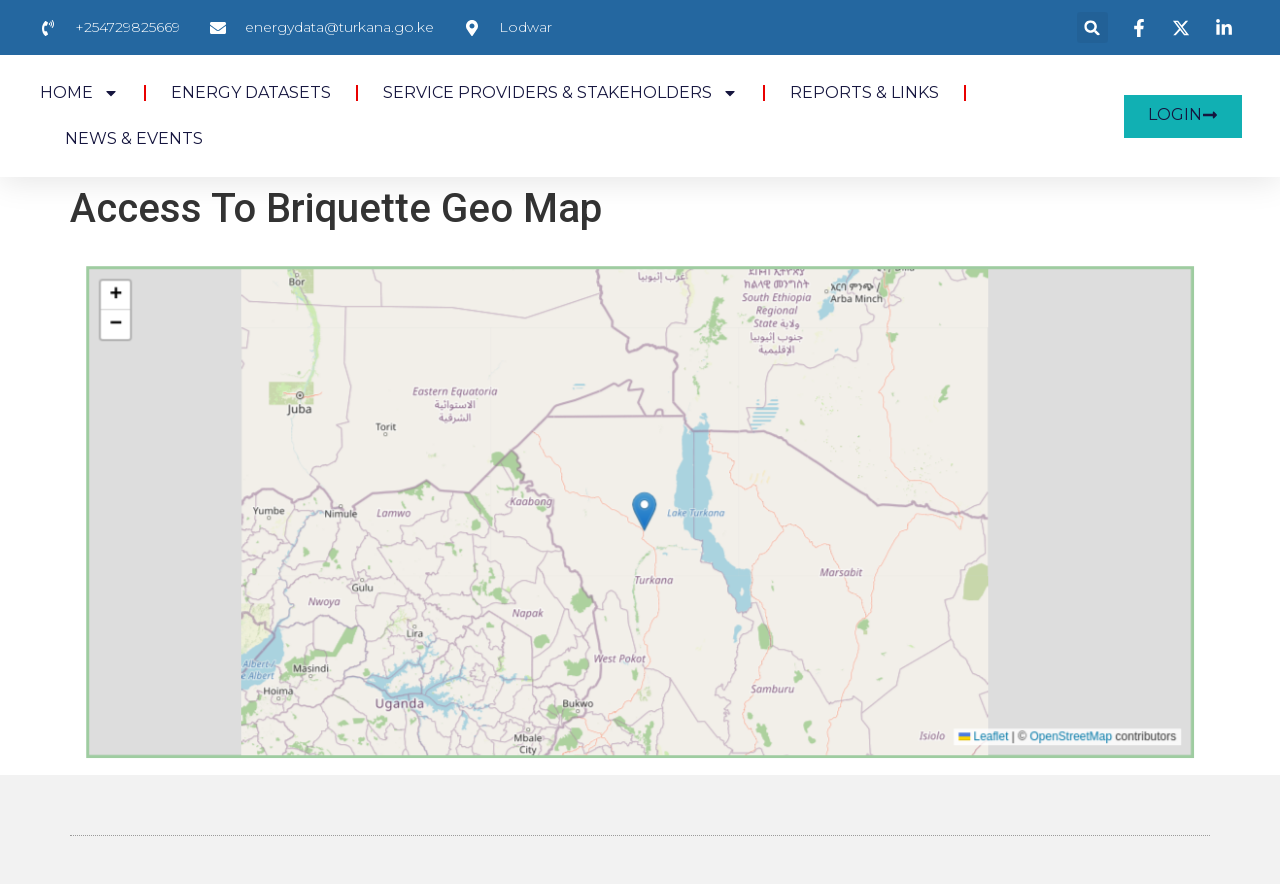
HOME (79, 93)
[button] (1092, 27)
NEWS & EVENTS (134, 138)
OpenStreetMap (959, 678)
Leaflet (894, 678)
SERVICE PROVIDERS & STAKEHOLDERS (560, 93)
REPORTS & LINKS (864, 92)
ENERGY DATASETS (251, 92)
